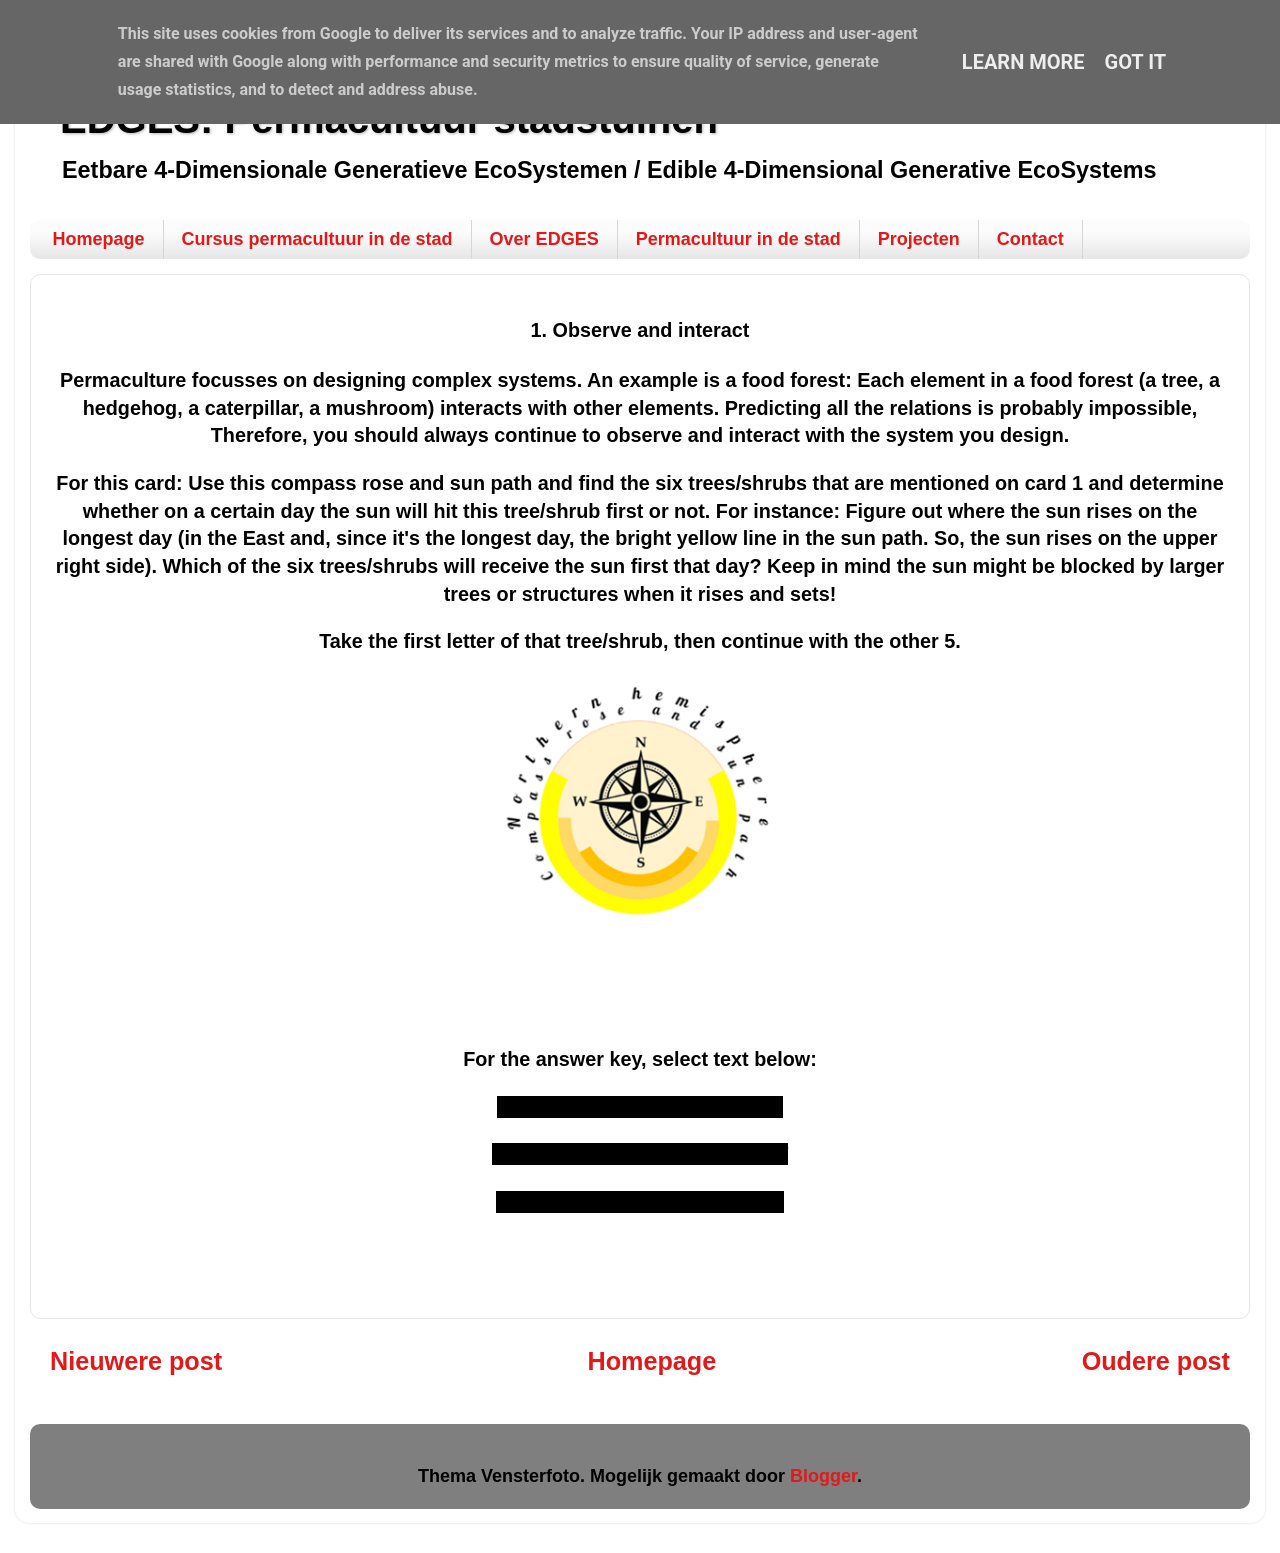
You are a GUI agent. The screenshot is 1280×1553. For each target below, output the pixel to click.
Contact (1030, 239)
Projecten (919, 239)
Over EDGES (544, 239)
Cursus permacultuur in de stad (317, 239)
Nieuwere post (136, 1360)
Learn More (1023, 62)
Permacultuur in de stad (738, 239)
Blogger (823, 1475)
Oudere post (1156, 1360)
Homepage (99, 239)
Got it (1136, 62)
